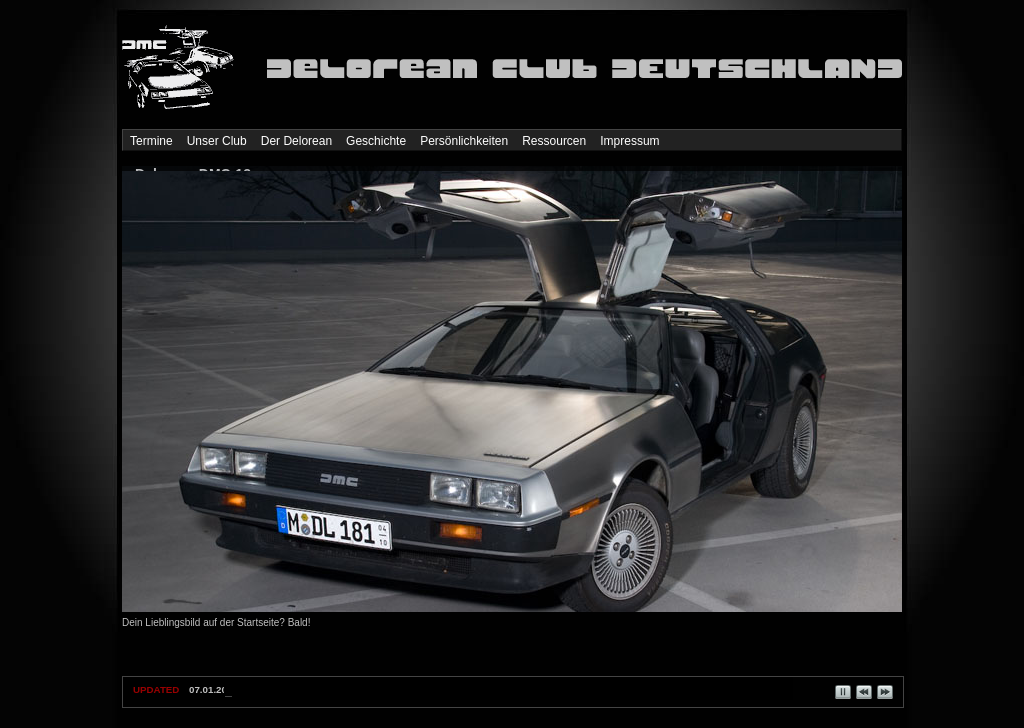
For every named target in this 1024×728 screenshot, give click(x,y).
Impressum (629, 141)
